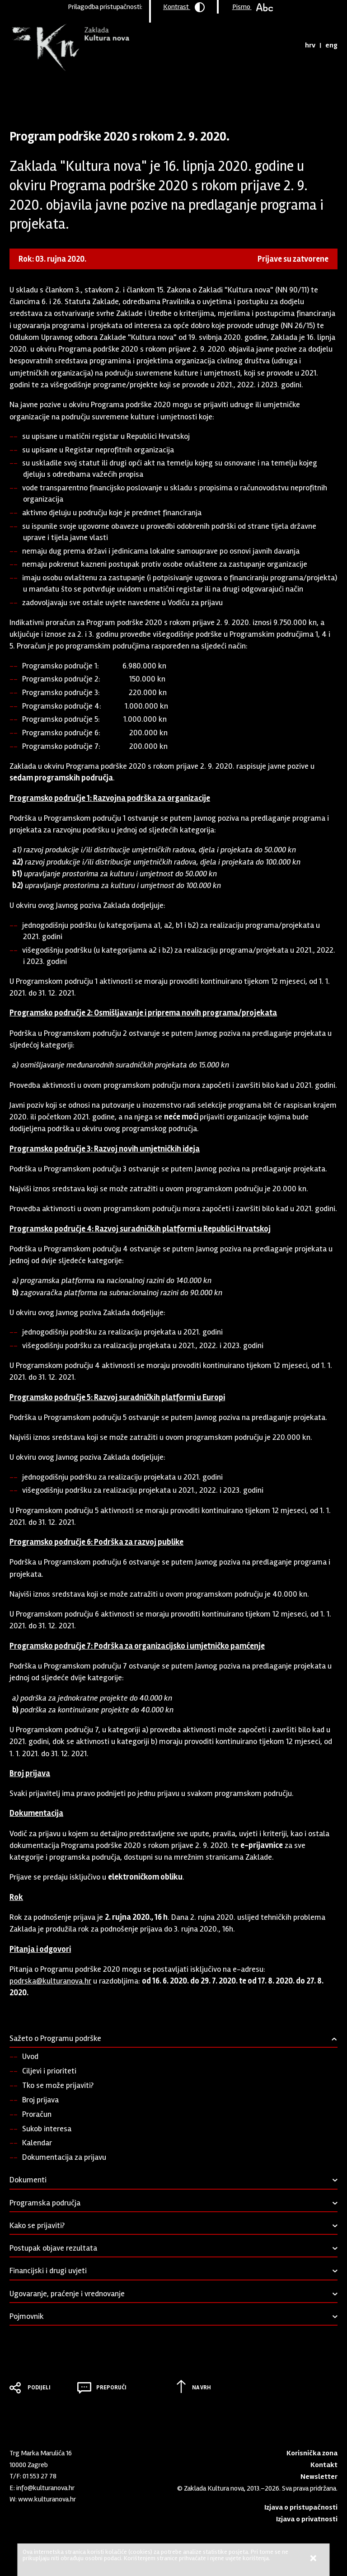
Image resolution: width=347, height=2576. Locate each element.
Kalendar (37, 2143)
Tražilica (290, 45)
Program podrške (71, 92)
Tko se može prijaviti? (58, 2085)
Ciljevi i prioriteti (49, 2071)
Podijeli (39, 2387)
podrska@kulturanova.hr (50, 1981)
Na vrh (201, 2387)
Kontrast (184, 7)
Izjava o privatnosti (307, 2519)
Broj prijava (40, 2100)
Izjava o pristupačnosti (301, 2507)
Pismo (252, 6)
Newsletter (319, 2476)
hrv (310, 45)
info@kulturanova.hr (45, 2487)
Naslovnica (25, 92)
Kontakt (324, 2464)
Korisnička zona (312, 2453)
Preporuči (111, 2387)
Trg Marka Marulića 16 (40, 2453)
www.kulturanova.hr (47, 2499)
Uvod (30, 2056)
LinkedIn (14, 2516)
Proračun (37, 2114)
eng (331, 45)
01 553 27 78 (39, 2476)
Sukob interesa (46, 2129)
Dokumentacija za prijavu (64, 2157)
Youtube (28, 2516)
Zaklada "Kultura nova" (69, 48)
